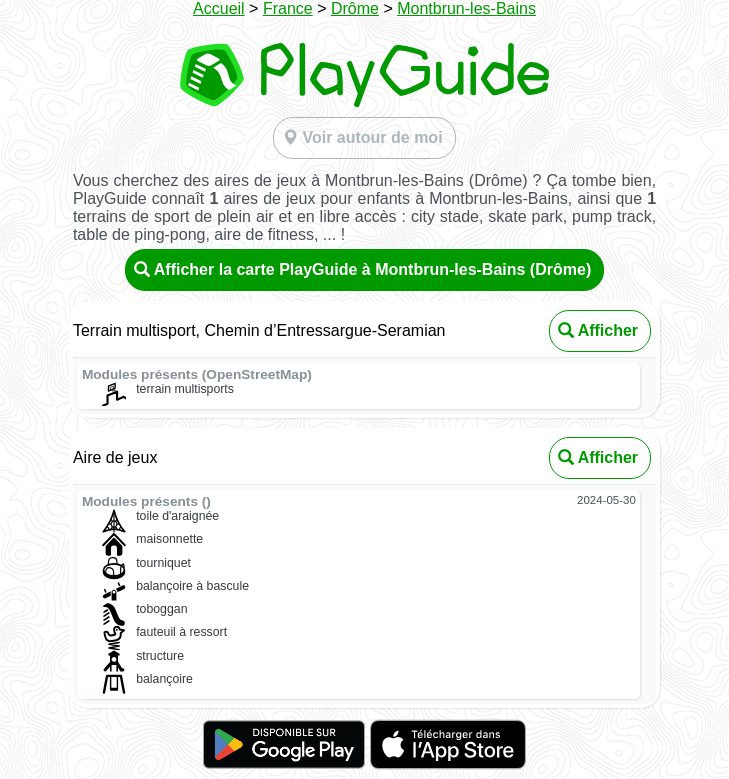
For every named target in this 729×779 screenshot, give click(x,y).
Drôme (355, 8)
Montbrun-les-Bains (466, 8)
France (288, 8)
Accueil (219, 8)
